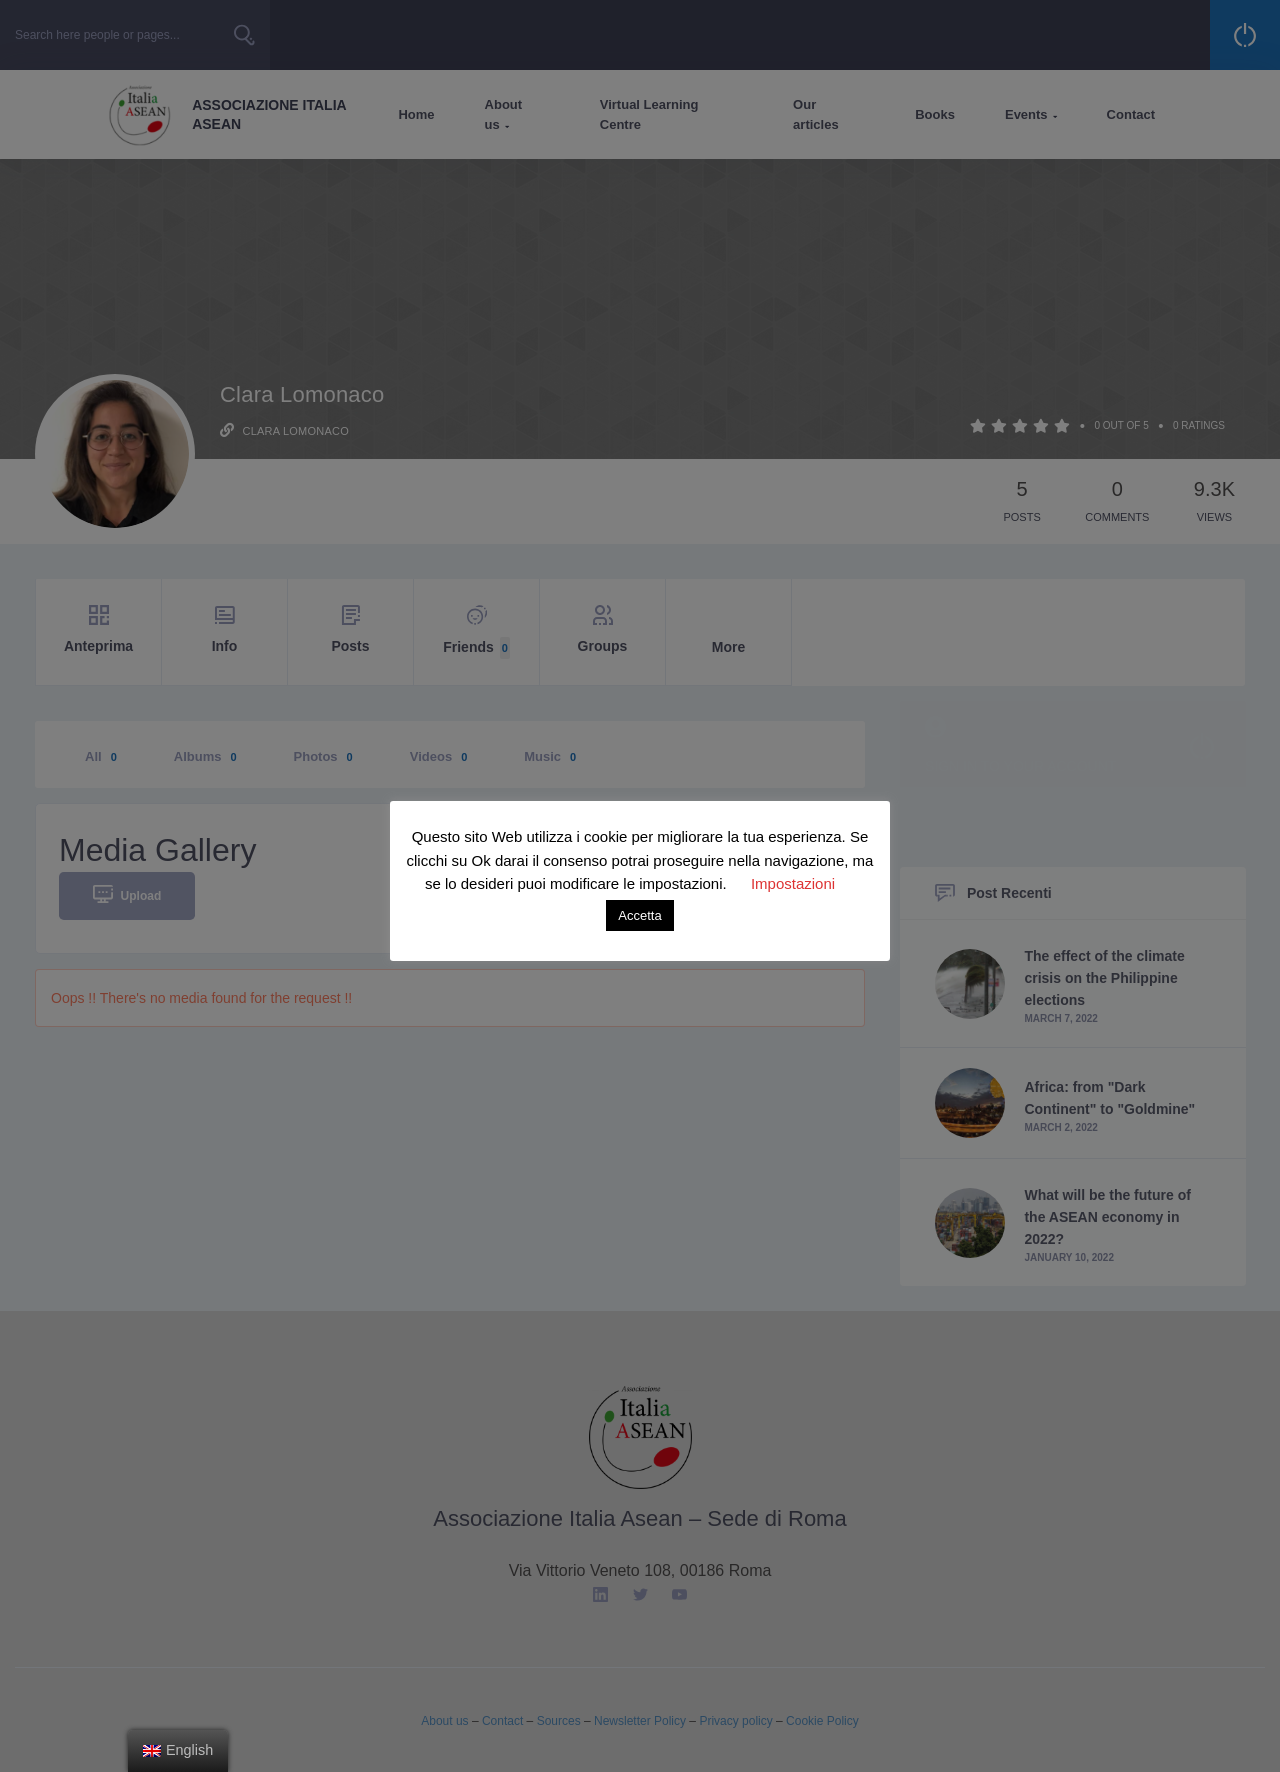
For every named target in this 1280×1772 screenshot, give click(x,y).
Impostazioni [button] (793, 883)
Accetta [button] (639, 915)
